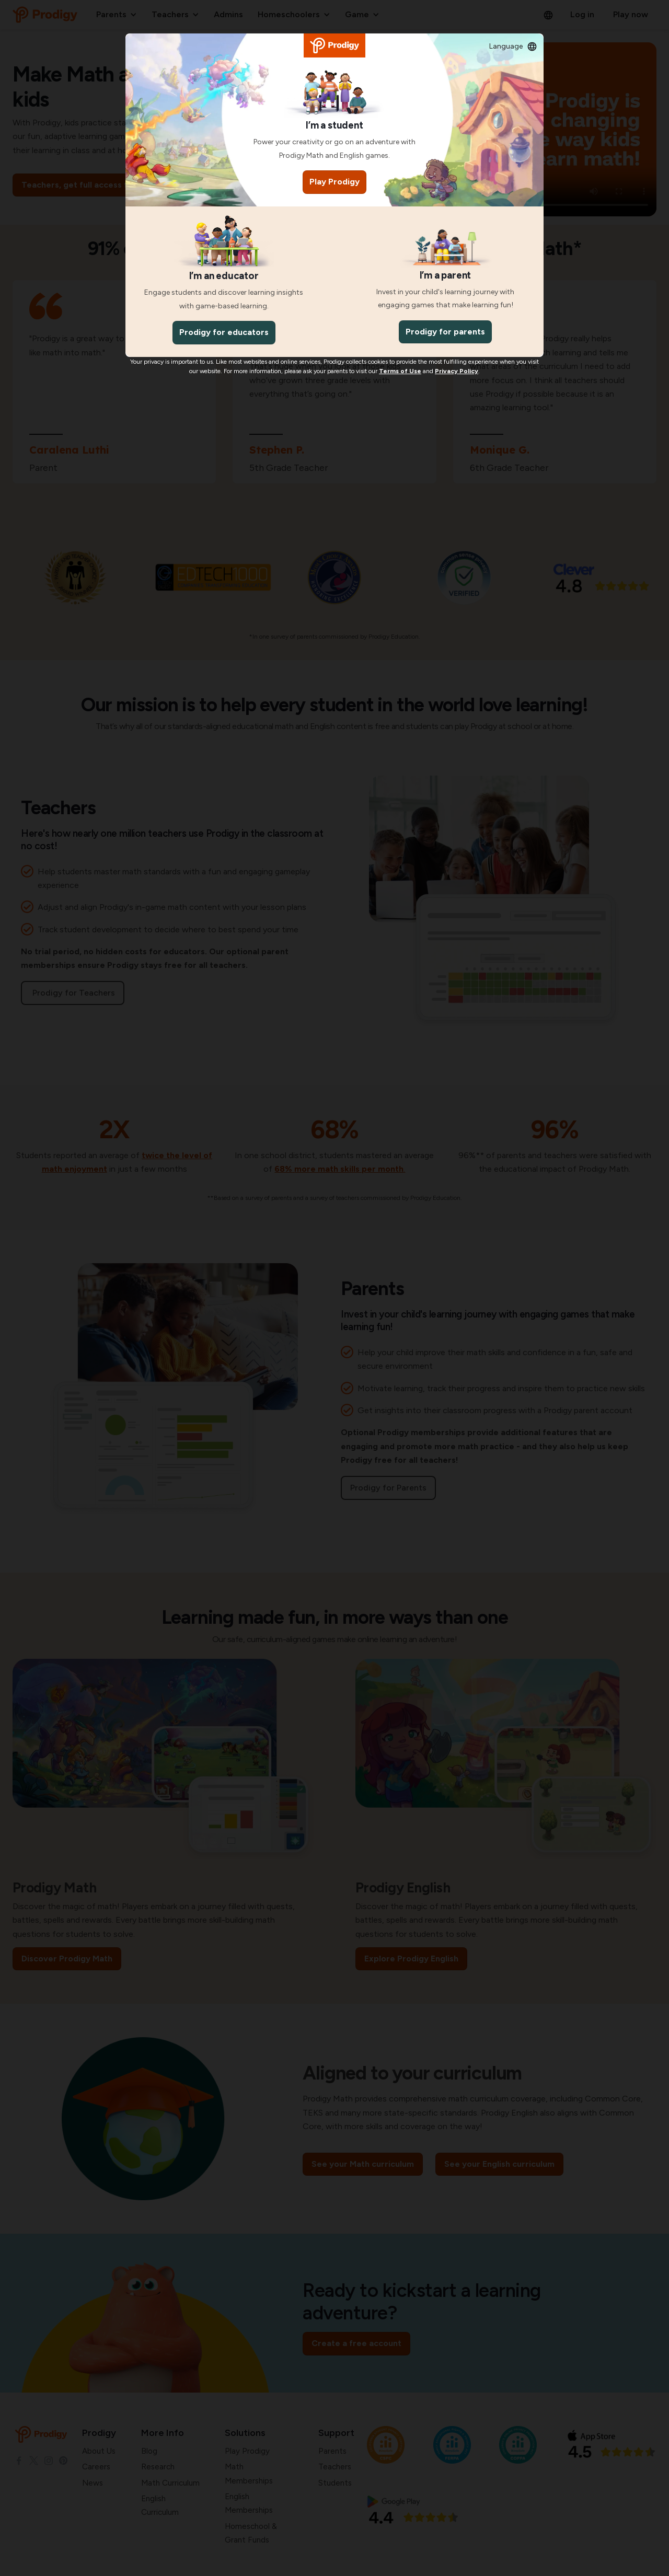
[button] (513, 46)
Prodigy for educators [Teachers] (224, 332)
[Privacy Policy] (456, 371)
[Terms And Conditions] (400, 371)
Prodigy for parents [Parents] (445, 332)
